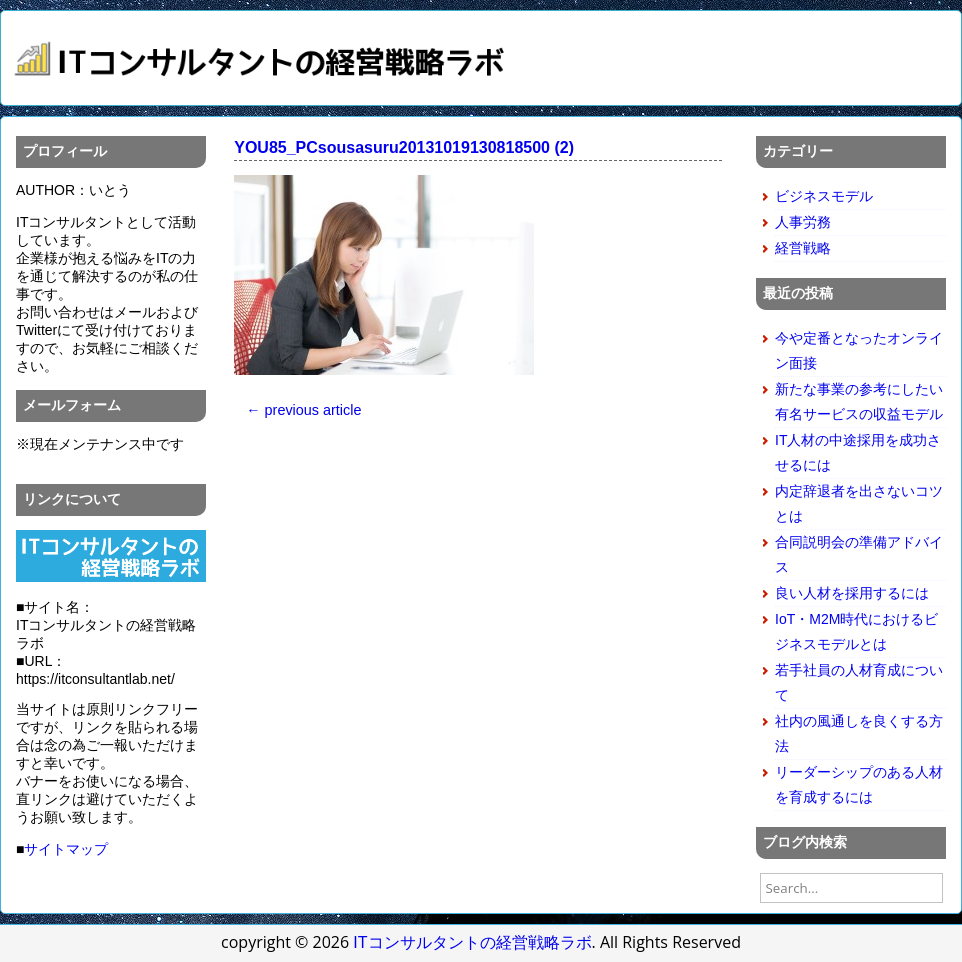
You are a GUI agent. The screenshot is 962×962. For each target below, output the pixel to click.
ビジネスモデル (824, 196)
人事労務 (803, 222)
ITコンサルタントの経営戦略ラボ (472, 942)
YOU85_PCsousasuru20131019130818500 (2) (404, 147)
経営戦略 (803, 248)
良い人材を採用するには (852, 593)
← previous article (303, 410)
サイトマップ (66, 849)
